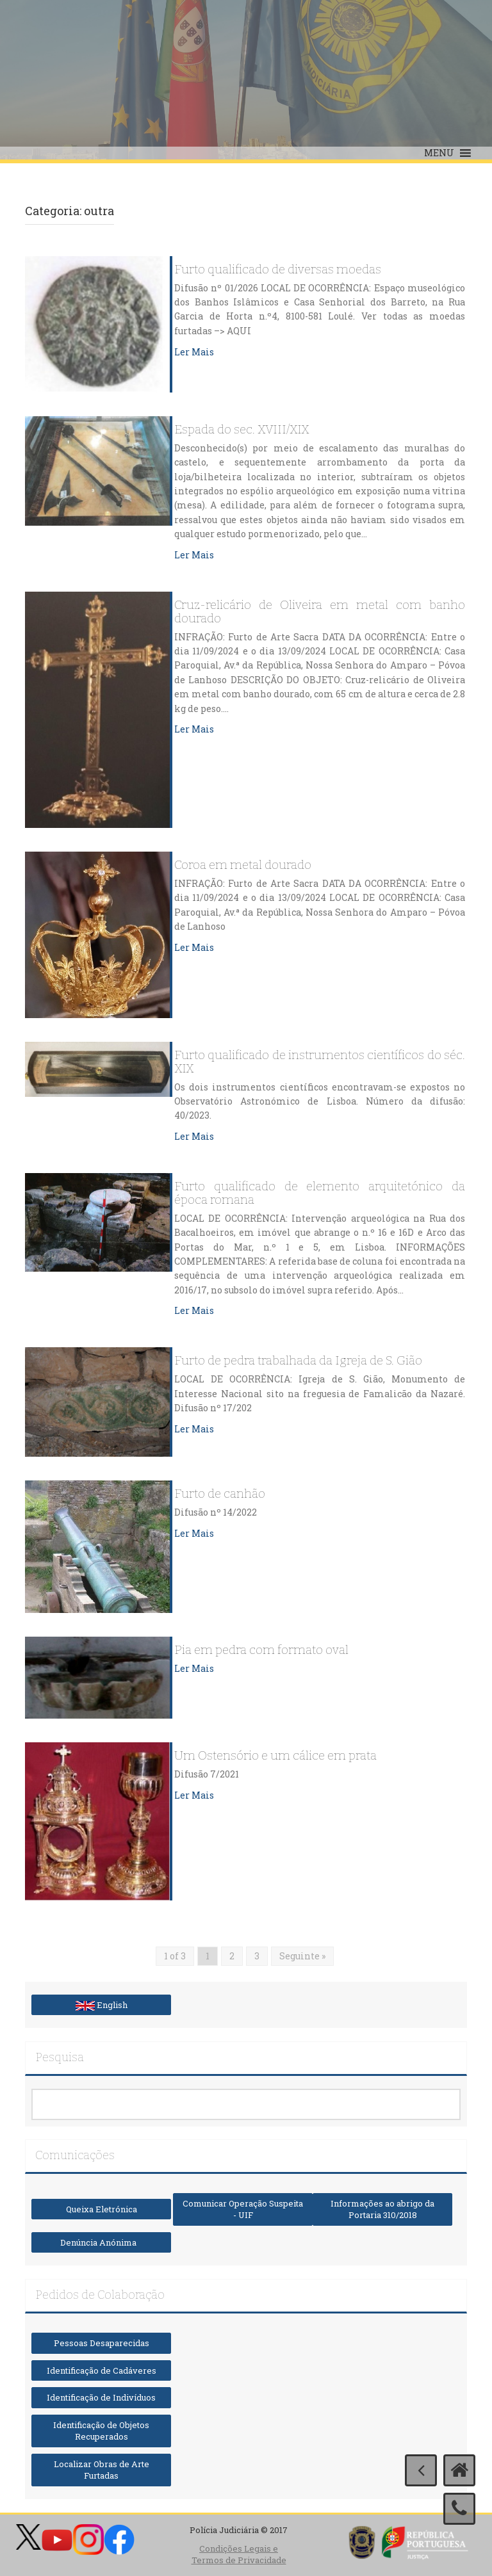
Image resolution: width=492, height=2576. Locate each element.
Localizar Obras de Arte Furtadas (101, 2470)
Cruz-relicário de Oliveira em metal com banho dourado (319, 612)
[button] (439, 153)
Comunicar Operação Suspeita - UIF (243, 2209)
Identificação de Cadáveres (101, 2370)
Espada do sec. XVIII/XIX (241, 430)
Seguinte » (302, 1956)
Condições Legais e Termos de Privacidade (239, 2554)
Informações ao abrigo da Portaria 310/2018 (382, 2209)
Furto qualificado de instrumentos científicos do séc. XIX (319, 1062)
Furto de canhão (219, 1494)
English (101, 2005)
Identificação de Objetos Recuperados (101, 2431)
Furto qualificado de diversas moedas (277, 270)
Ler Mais (194, 352)
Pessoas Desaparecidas (101, 2343)
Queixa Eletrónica (101, 2209)
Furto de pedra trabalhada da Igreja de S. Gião (298, 1361)
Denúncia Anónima (101, 2242)
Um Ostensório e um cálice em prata (275, 1756)
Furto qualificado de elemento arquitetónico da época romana (319, 1193)
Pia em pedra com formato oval (261, 1650)
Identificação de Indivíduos (101, 2397)
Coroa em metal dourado (242, 865)
